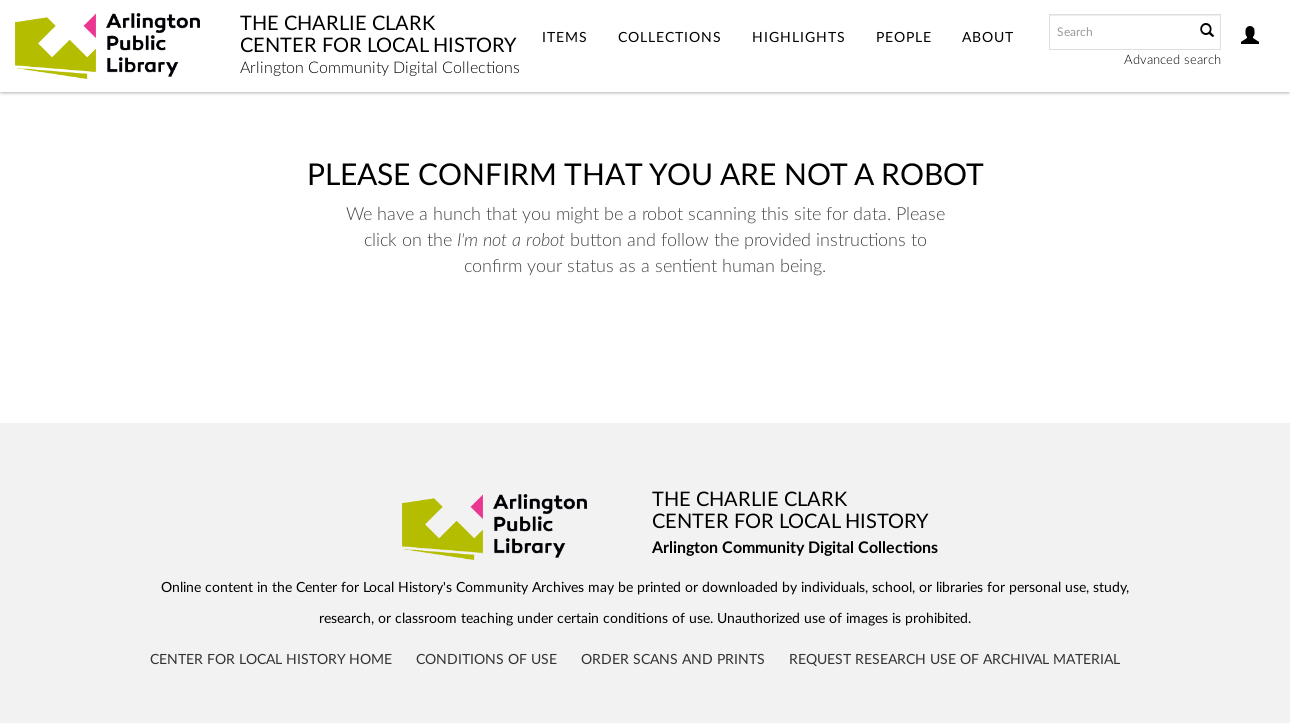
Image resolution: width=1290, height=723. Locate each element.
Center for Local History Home (271, 660)
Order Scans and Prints (673, 660)
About (988, 38)
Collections (670, 38)
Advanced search (1172, 60)
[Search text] (1120, 32)
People (904, 38)
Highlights (799, 38)
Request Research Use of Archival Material (954, 660)
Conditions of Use (486, 660)
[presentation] (638, 343)
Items (565, 38)
